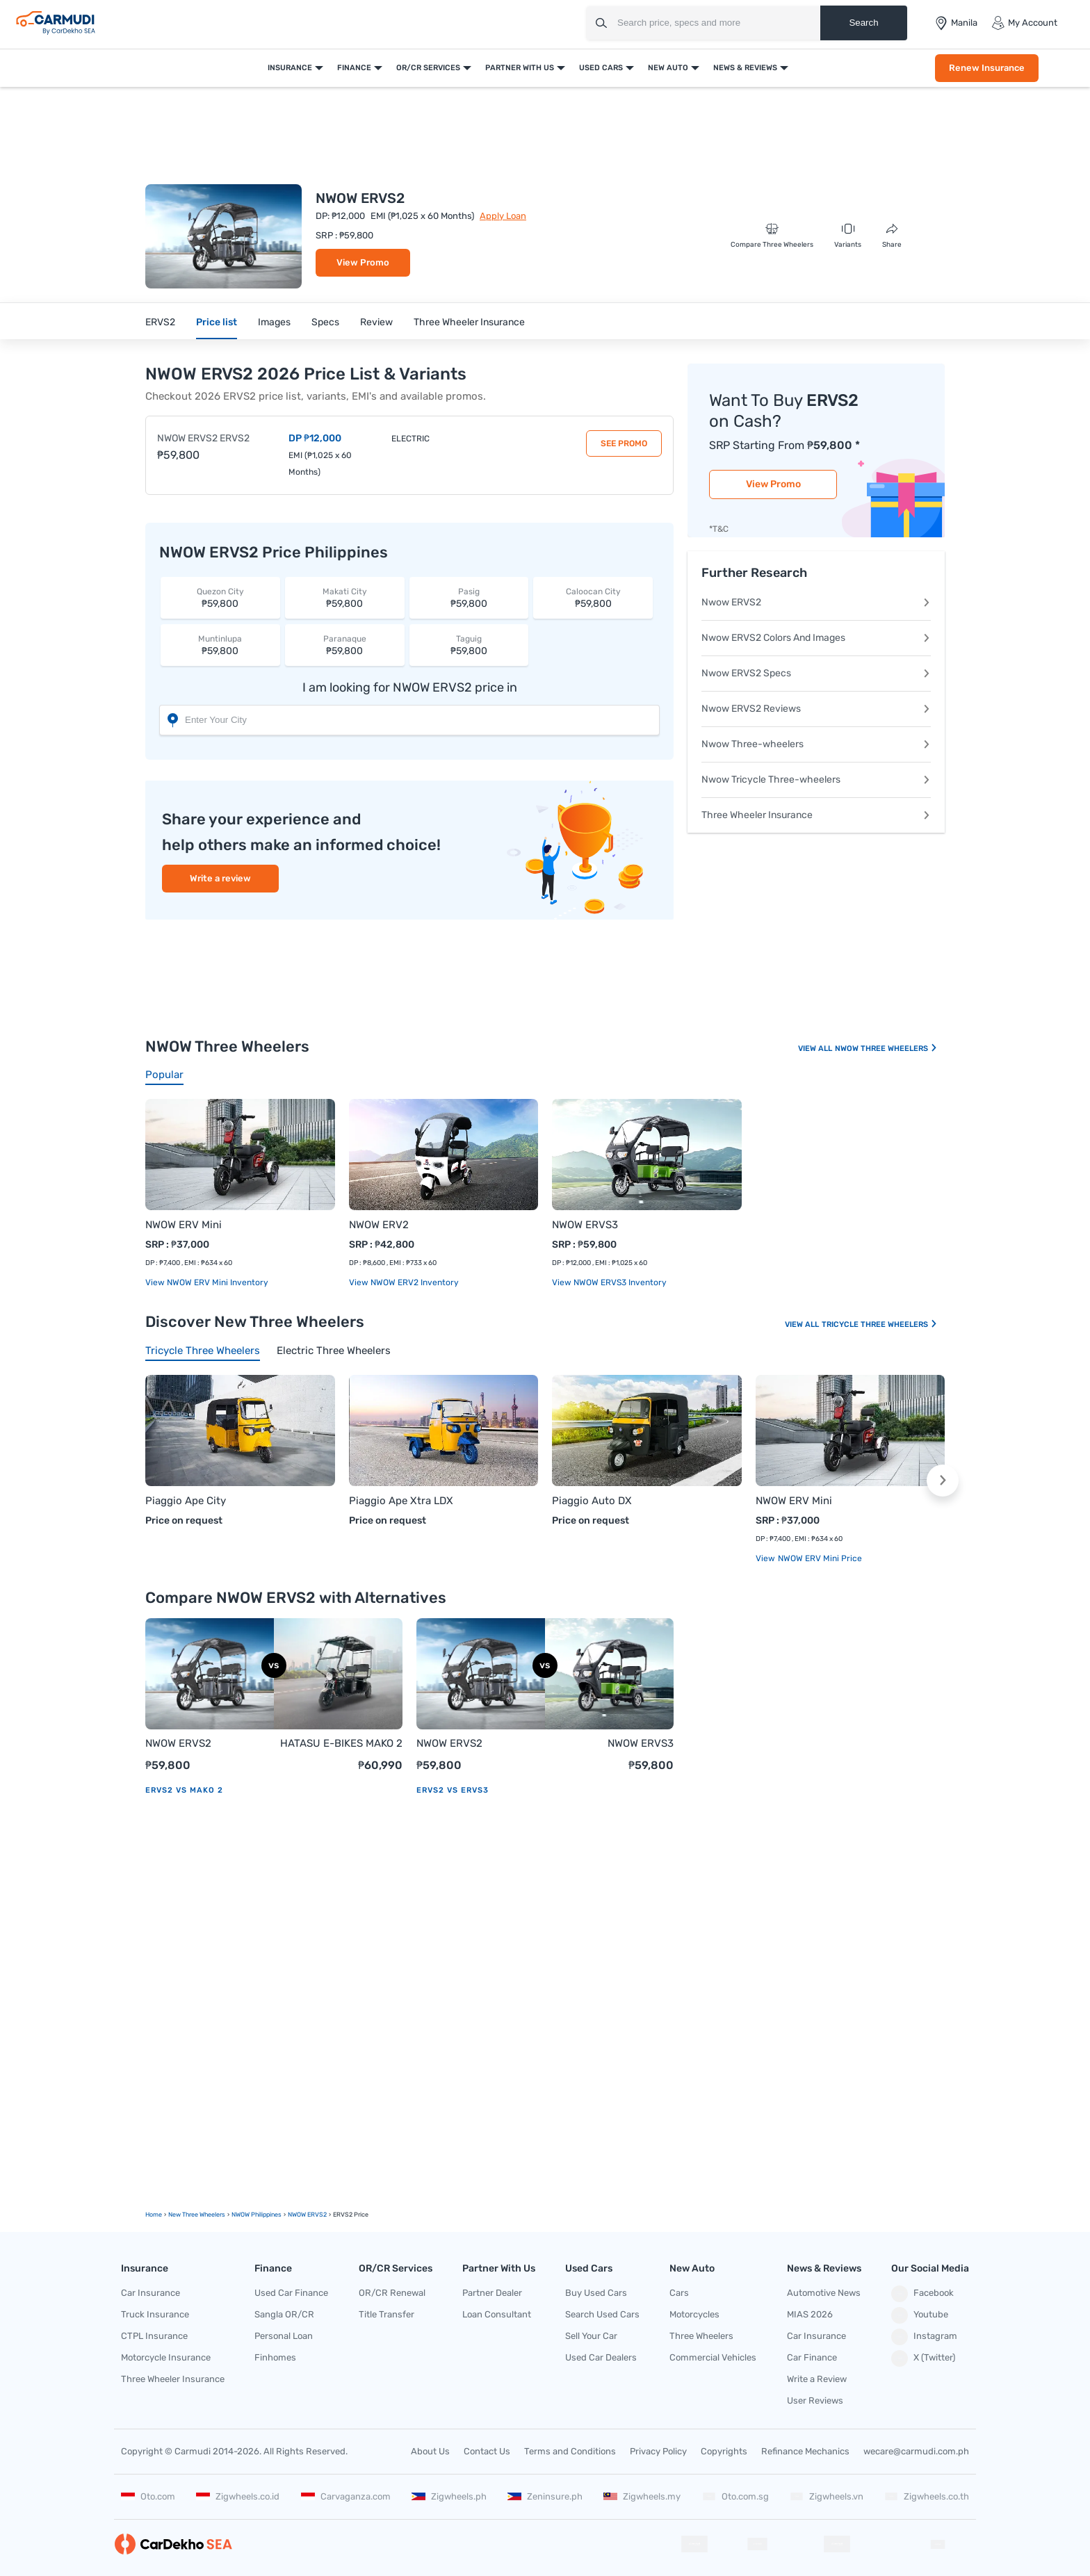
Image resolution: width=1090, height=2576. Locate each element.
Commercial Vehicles (712, 2357)
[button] (943, 1481)
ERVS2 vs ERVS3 (452, 1790)
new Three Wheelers (196, 2214)
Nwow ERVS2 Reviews (816, 709)
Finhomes (275, 2357)
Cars (679, 2293)
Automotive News (824, 2293)
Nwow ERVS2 (816, 602)
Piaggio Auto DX (592, 1500)
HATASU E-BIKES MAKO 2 (341, 1743)
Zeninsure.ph (545, 2496)
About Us (430, 2451)
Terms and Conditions (570, 2451)
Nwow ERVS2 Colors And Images (816, 638)
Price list (216, 322)
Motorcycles (694, 2314)
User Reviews (815, 2400)
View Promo (362, 262)
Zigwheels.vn (826, 2496)
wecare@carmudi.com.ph (916, 2451)
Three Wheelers (701, 2336)
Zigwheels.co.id (237, 2496)
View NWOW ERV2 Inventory (404, 1282)
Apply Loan (503, 216)
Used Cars (601, 67)
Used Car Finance (291, 2293)
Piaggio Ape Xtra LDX (401, 1500)
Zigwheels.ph (449, 2496)
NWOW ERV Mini (183, 1224)
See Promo (624, 443)
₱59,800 (220, 597)
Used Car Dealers (601, 2357)
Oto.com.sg (735, 2496)
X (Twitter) (923, 2358)
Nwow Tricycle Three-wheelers (816, 779)
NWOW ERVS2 (178, 1743)
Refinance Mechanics (805, 2451)
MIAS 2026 (810, 2314)
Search (863, 22)
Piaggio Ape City (185, 1500)
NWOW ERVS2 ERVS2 (203, 438)
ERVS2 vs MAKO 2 (184, 1790)
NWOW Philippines (256, 2214)
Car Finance (812, 2357)
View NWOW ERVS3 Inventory (609, 1282)
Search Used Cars (602, 2314)
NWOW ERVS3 (585, 1224)
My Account (1024, 23)
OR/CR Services (428, 67)
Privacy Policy (658, 2451)
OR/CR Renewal (392, 2293)
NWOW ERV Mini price (819, 1558)
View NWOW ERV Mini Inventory (206, 1282)
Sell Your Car (591, 2336)
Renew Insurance (987, 68)
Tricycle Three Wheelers (880, 1324)
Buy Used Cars (596, 2293)
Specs (325, 322)
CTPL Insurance (154, 2336)
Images (274, 322)
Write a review (220, 878)
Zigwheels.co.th (926, 2496)
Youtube (919, 2315)
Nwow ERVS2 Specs (816, 673)
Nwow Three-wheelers (816, 744)
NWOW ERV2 (379, 1224)
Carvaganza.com (346, 2496)
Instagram (924, 2337)
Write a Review (817, 2379)
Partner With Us (519, 67)
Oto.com (148, 2496)
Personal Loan (283, 2336)
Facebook (922, 2293)
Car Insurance (150, 2293)
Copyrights (724, 2451)
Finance (354, 67)
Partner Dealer (492, 2293)
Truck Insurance (155, 2314)
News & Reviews (745, 67)
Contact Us (487, 2451)
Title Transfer (386, 2314)
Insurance (290, 67)
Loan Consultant (496, 2314)
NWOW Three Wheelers (886, 1048)
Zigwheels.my (642, 2496)
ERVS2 (160, 322)
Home (153, 2214)
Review (376, 322)
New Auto (668, 67)
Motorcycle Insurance (166, 2357)
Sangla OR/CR (284, 2314)
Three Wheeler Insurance (469, 322)
